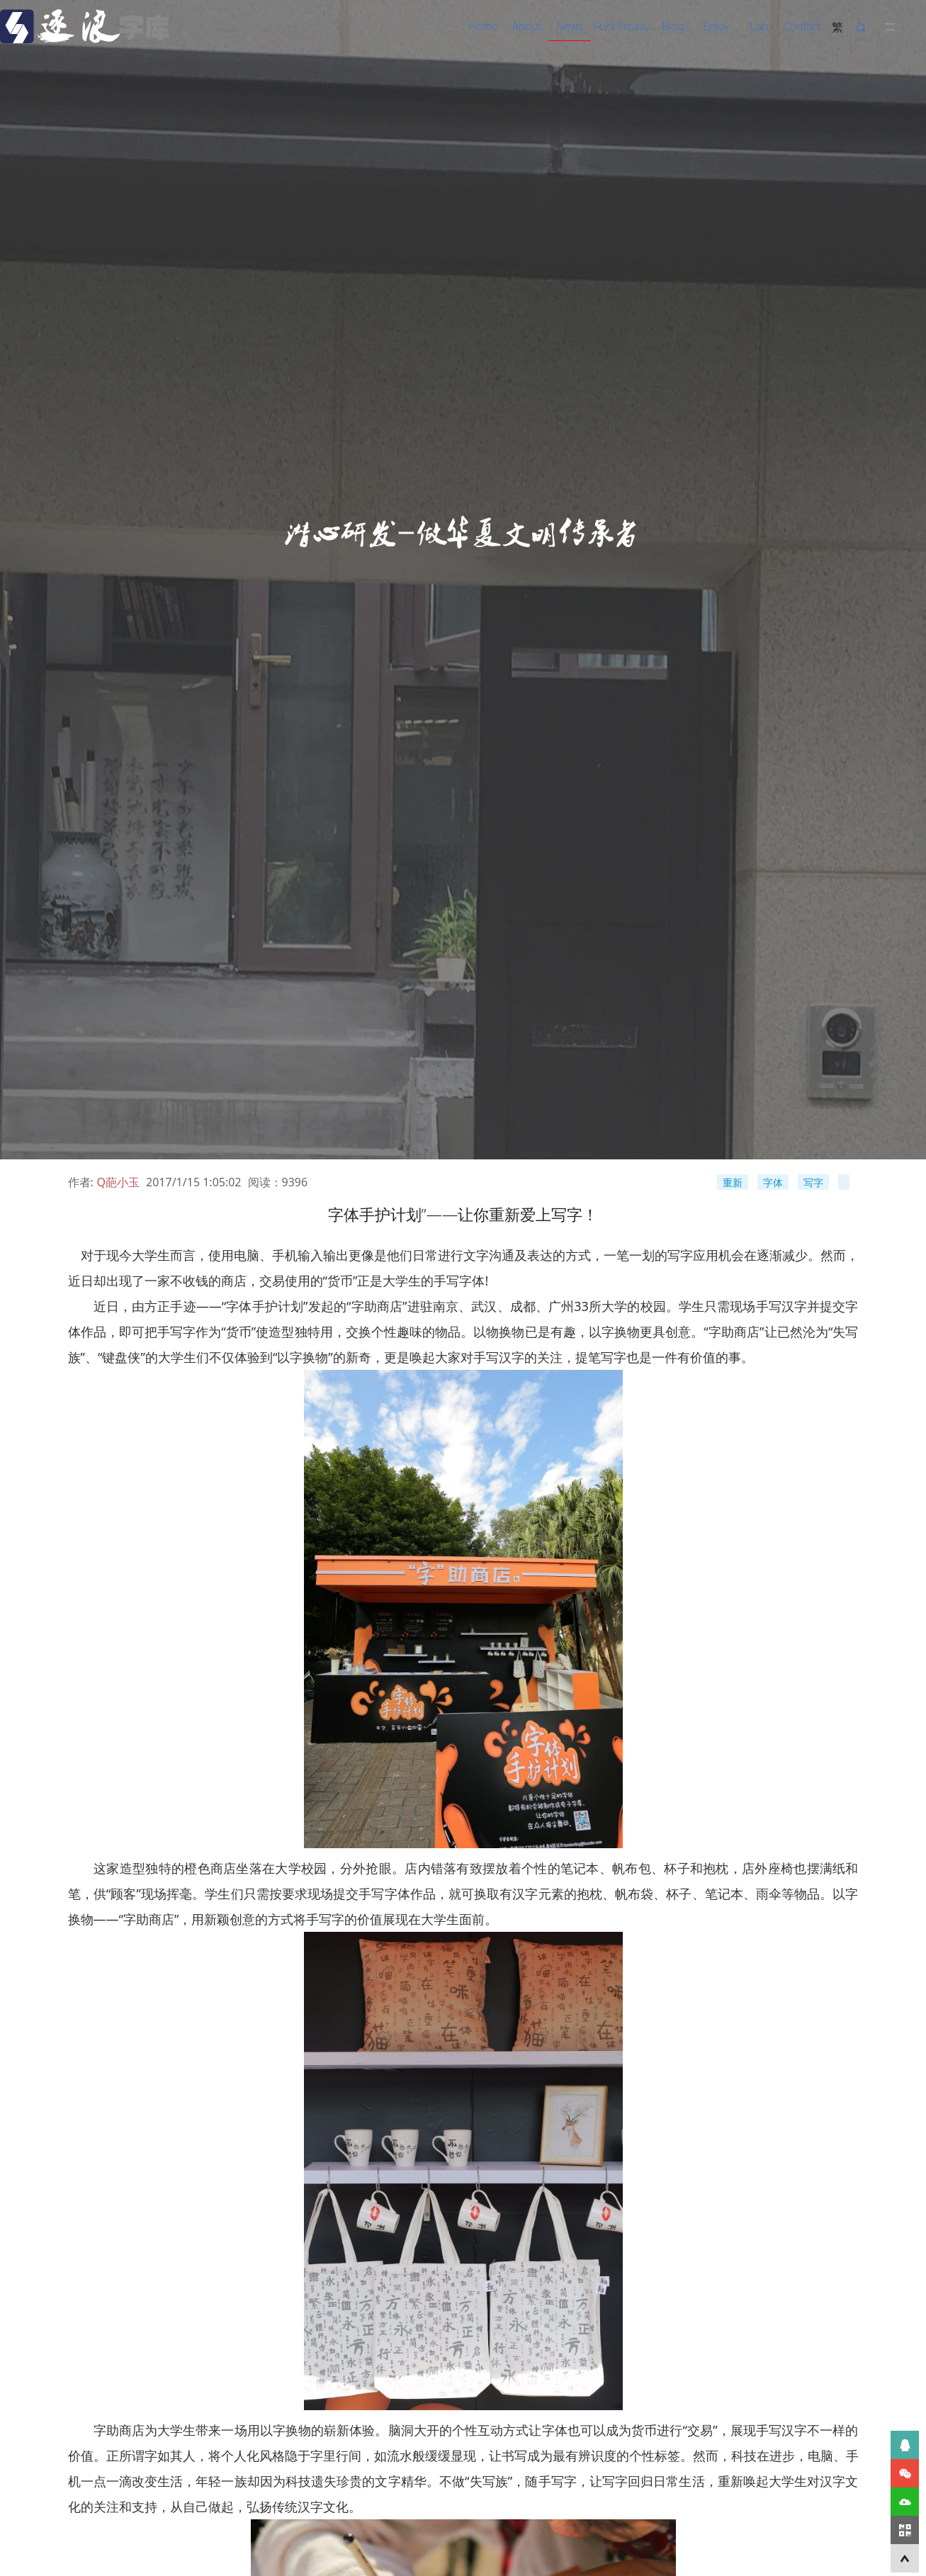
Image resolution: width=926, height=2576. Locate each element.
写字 (813, 1182)
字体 (773, 1182)
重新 (733, 1182)
